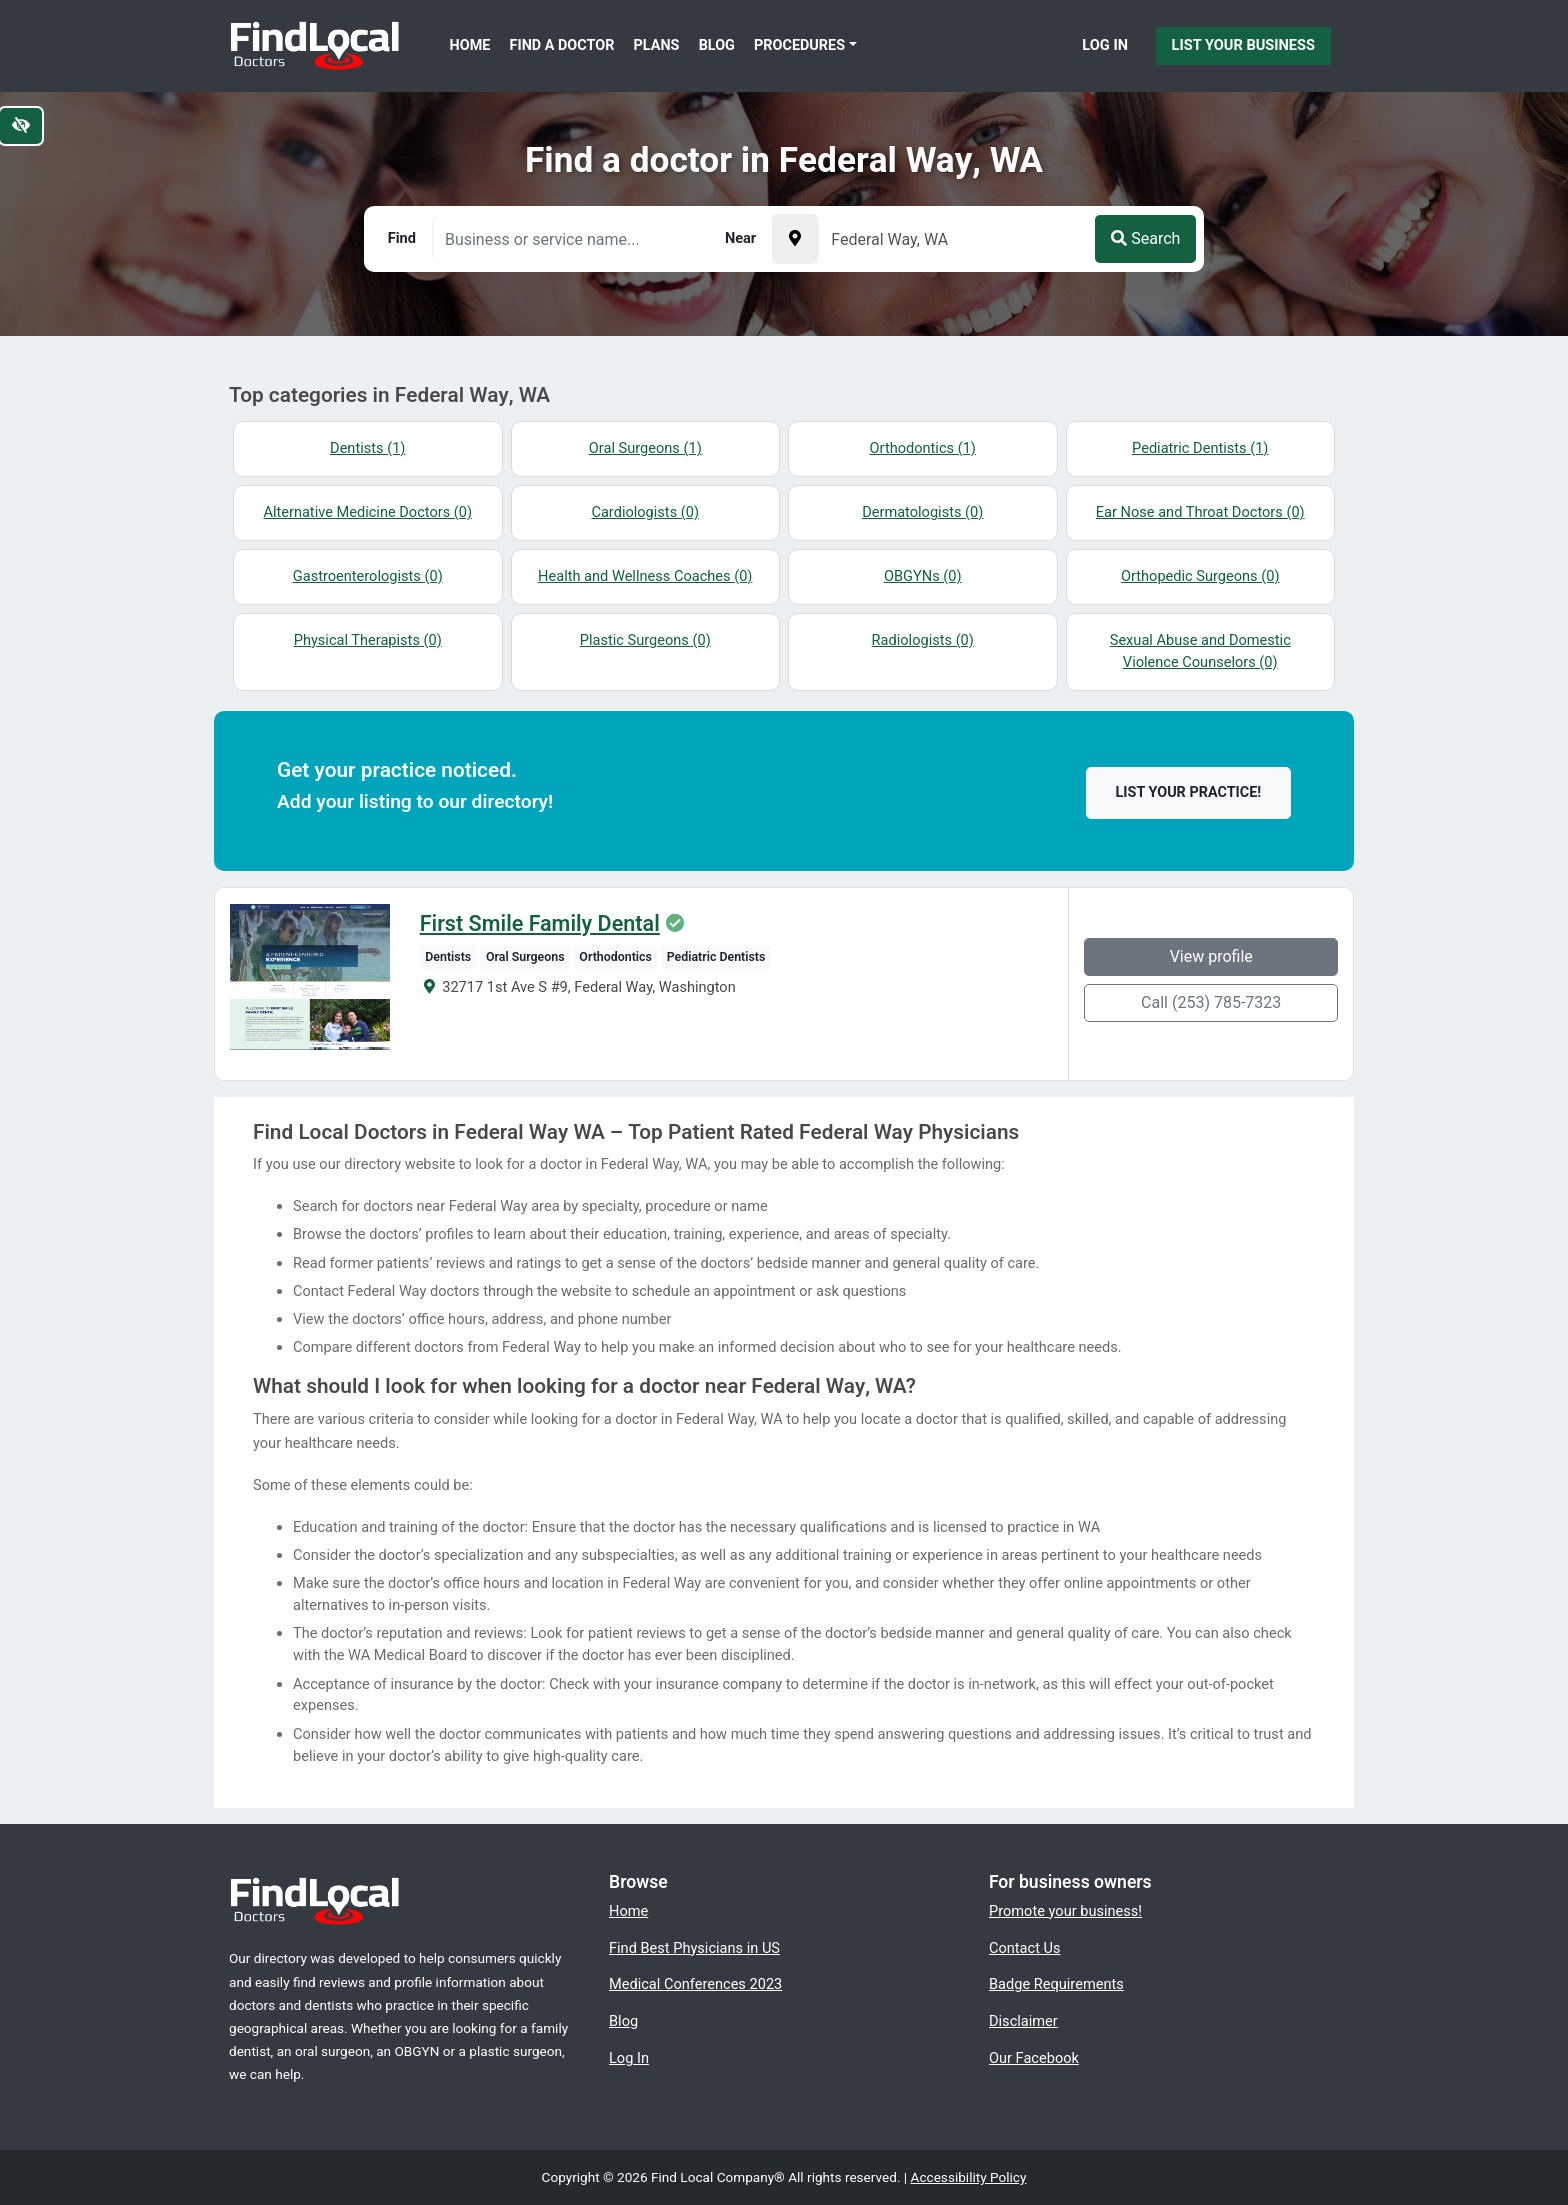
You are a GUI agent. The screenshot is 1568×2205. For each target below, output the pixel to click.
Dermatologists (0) (922, 512)
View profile (1211, 956)
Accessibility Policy (969, 2177)
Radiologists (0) (923, 640)
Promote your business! (1065, 1911)
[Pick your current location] (795, 239)
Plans (657, 45)
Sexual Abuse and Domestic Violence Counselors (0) (1200, 651)
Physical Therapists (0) (368, 640)
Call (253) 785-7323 (1211, 1002)
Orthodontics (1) (923, 448)
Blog (717, 45)
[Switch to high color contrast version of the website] (21, 126)
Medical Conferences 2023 (695, 1984)
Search (1145, 238)
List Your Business (1243, 45)
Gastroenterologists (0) (368, 576)
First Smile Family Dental (540, 924)
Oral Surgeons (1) (645, 448)
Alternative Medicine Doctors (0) (367, 512)
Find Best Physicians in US (694, 1948)
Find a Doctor (562, 45)
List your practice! (1189, 792)
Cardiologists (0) (645, 512)
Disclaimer (1023, 2021)
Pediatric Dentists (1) (1200, 448)
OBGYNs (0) (923, 576)
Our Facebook (1034, 2058)
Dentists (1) (367, 448)
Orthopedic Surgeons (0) (1200, 576)
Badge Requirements (1056, 1984)
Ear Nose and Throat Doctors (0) (1200, 512)
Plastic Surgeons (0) (645, 640)
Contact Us (1025, 1948)
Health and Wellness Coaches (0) (645, 576)
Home (470, 45)
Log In (1105, 45)
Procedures (799, 45)
